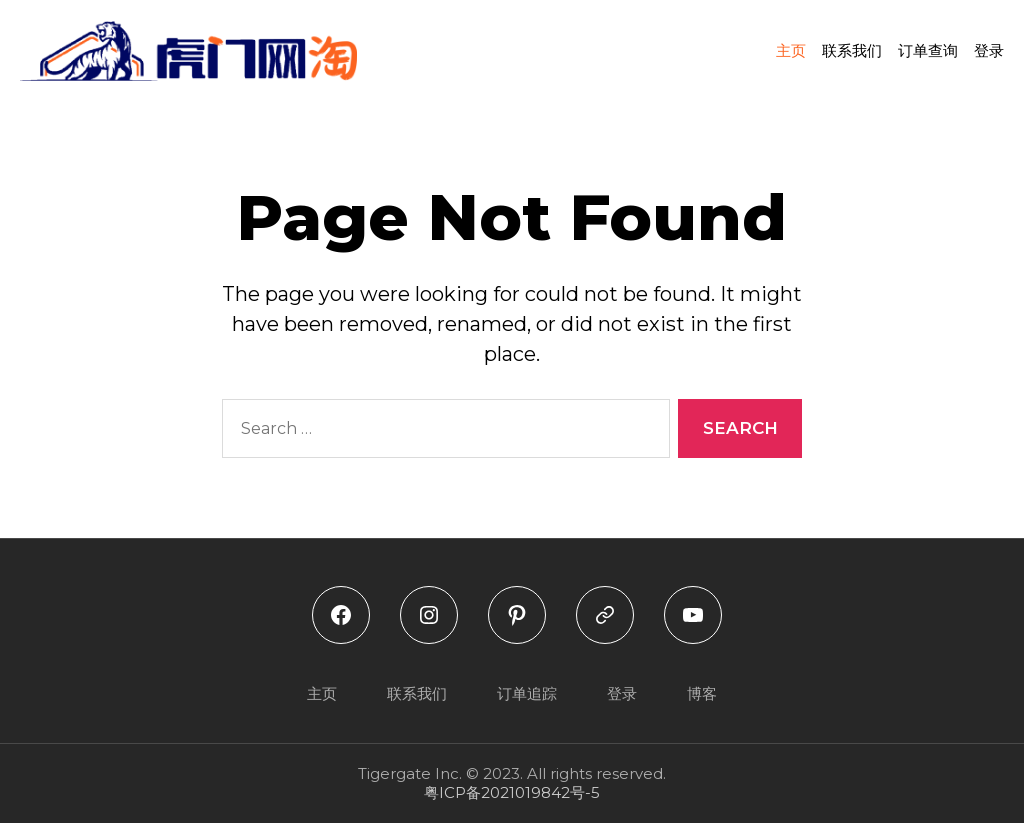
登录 (989, 52)
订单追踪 (527, 696)
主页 (791, 52)
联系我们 (852, 52)
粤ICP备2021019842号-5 (512, 796)
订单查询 (928, 52)
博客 (702, 696)
